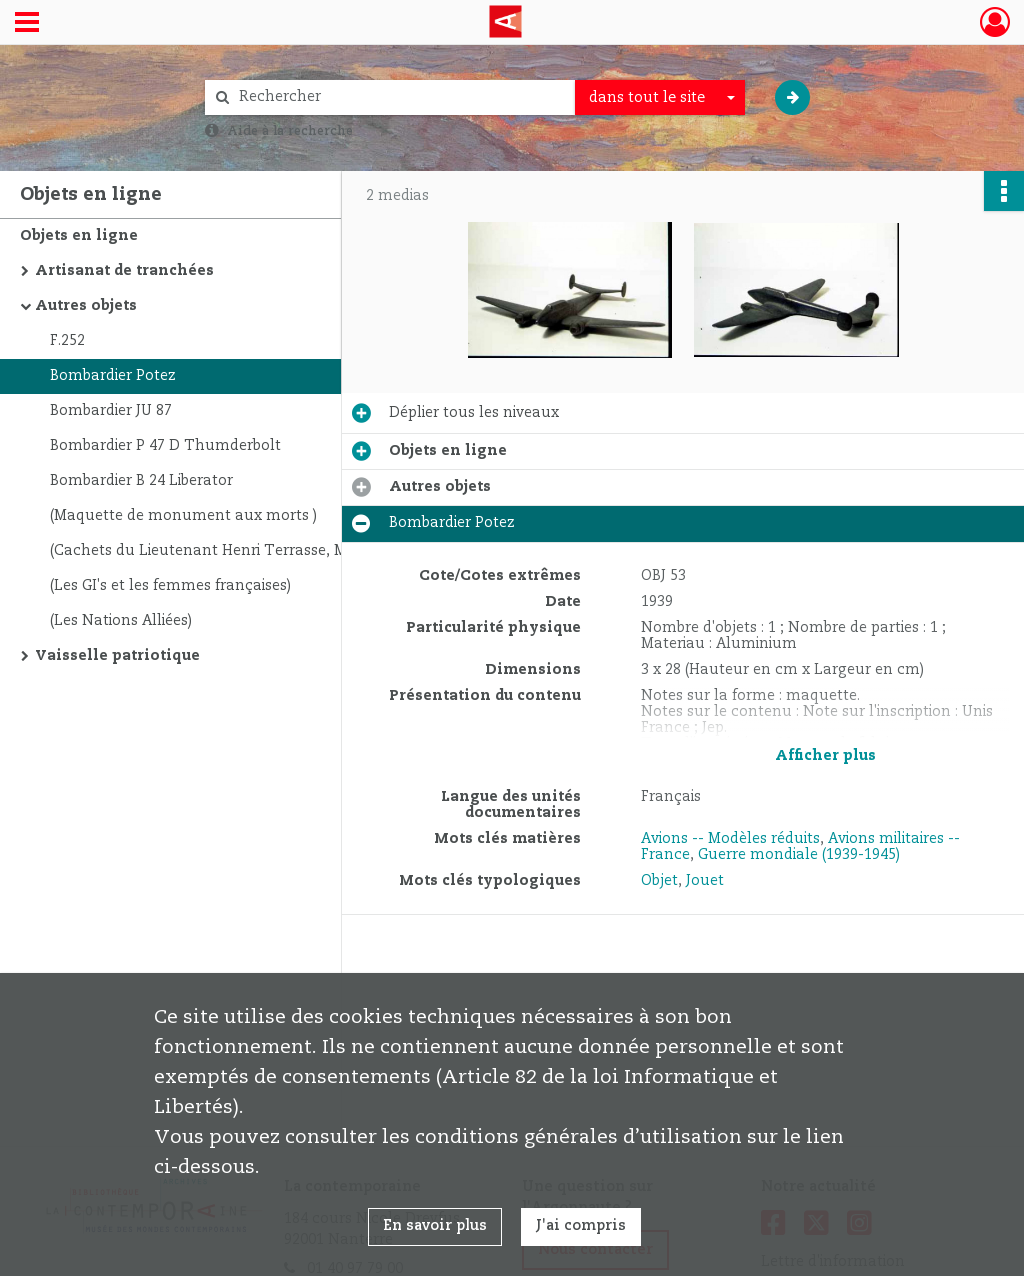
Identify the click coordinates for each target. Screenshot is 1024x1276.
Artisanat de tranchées (124, 271)
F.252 (67, 341)
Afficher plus (825, 756)
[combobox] (660, 98)
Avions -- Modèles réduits (730, 839)
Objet (659, 881)
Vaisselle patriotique (117, 656)
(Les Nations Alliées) (121, 621)
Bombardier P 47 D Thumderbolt (165, 446)
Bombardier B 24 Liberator (141, 481)
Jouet (705, 881)
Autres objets (86, 306)
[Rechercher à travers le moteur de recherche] (400, 97)
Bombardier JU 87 (111, 411)
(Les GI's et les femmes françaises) (170, 586)
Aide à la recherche (290, 131)
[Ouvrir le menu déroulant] (27, 24)
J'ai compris (581, 1226)
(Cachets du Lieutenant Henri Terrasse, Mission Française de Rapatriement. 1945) (250, 551)
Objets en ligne (79, 236)
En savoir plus (435, 1226)
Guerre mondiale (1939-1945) (799, 855)
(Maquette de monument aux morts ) (183, 516)
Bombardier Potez (113, 376)
